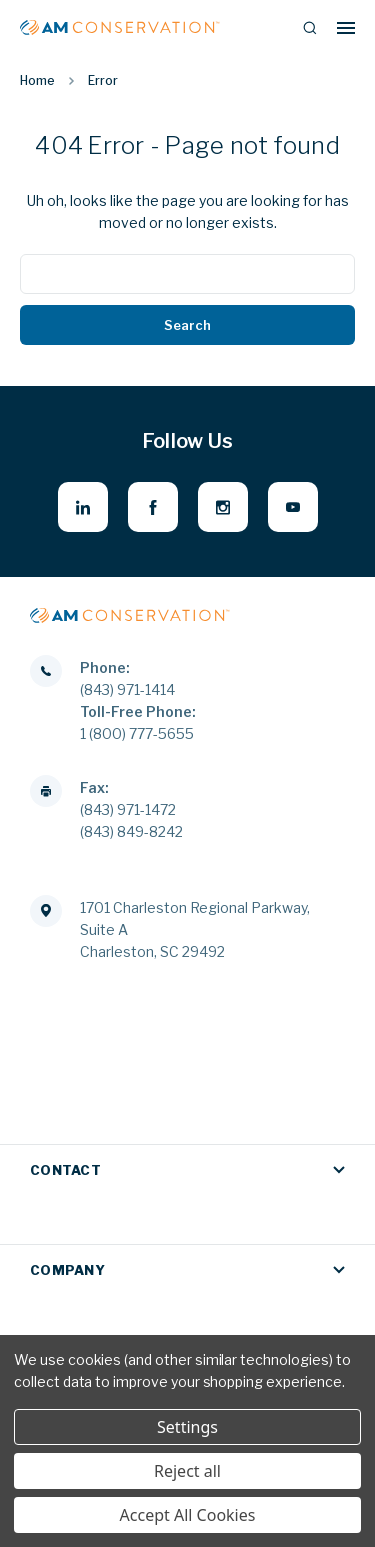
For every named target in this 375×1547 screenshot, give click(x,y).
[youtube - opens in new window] (293, 507)
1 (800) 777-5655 (137, 733)
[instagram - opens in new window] (223, 507)
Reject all (187, 1471)
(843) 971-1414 (127, 689)
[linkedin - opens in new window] (83, 507)
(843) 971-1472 (128, 809)
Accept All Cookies (188, 1515)
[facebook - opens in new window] (153, 507)
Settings (187, 1427)
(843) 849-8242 (131, 831)
